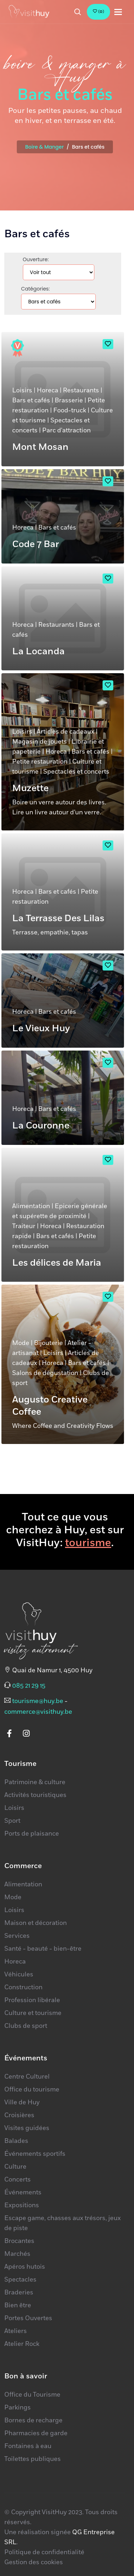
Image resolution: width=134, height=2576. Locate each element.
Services (17, 1936)
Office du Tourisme (32, 2395)
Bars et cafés (31, 400)
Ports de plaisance (31, 1834)
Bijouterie (48, 1343)
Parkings (17, 2407)
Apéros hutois (24, 2267)
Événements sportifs (34, 2154)
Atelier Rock (21, 2344)
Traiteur (23, 1226)
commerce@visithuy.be (38, 1712)
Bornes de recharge (33, 2420)
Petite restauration (40, 762)
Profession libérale (32, 2000)
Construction (23, 1987)
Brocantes (19, 2241)
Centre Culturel (27, 2077)
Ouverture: (36, 259)
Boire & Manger (44, 146)
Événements (22, 2192)
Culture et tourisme (32, 2013)
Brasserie (69, 400)
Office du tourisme (31, 2089)
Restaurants (81, 390)
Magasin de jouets (39, 742)
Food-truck (69, 410)
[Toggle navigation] (118, 12)
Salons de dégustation (45, 1373)
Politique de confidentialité (44, 2552)
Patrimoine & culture (34, 1782)
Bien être (17, 2305)
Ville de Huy (22, 2102)
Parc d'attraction (66, 430)
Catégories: (35, 288)
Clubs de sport (25, 2026)
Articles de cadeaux (65, 732)
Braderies (18, 2292)
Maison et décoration (35, 1923)
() (98, 12)
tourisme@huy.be (37, 1701)
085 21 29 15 (28, 1686)
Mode (20, 1343)
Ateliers (15, 2331)
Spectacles (20, 2279)
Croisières (19, 2115)
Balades (16, 2141)
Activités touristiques (35, 1795)
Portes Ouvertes (28, 2318)
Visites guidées (26, 2128)
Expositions (21, 2205)
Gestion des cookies (33, 2562)
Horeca (47, 390)
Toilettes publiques (32, 2459)
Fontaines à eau (27, 2446)
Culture (15, 2167)
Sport (12, 1821)
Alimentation (31, 1206)
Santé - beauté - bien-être (42, 1949)
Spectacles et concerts (76, 772)
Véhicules (18, 1974)
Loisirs (22, 390)
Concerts (17, 2179)
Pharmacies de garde (36, 2433)
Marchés (17, 2254)
